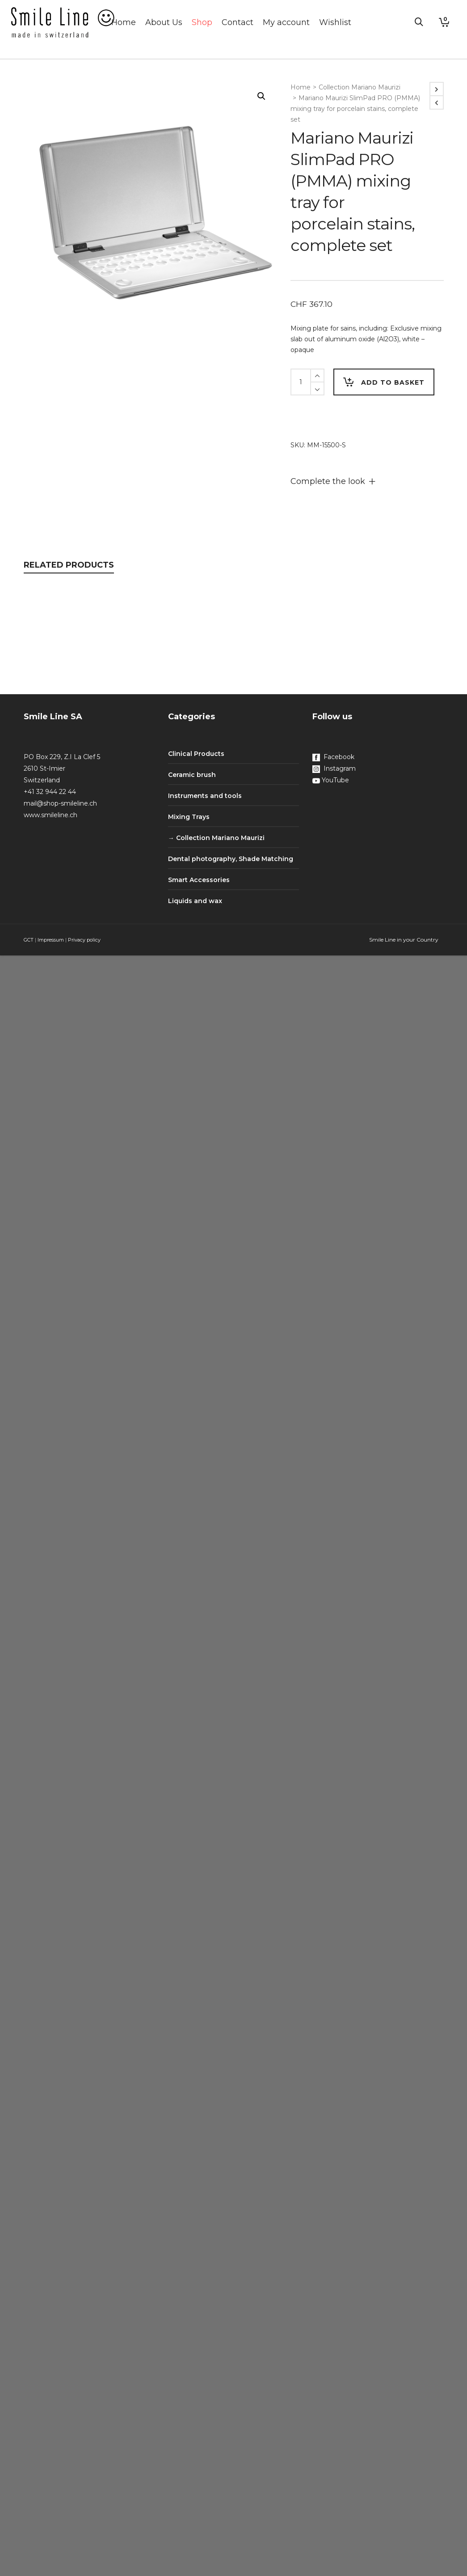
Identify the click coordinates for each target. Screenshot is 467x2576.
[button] (261, 96)
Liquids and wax (195, 901)
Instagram (334, 768)
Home (300, 87)
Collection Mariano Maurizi (359, 87)
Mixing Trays (189, 817)
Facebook (333, 757)
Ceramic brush (192, 775)
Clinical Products (196, 754)
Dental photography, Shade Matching (230, 859)
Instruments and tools (205, 796)
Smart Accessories (199, 880)
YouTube (330, 780)
